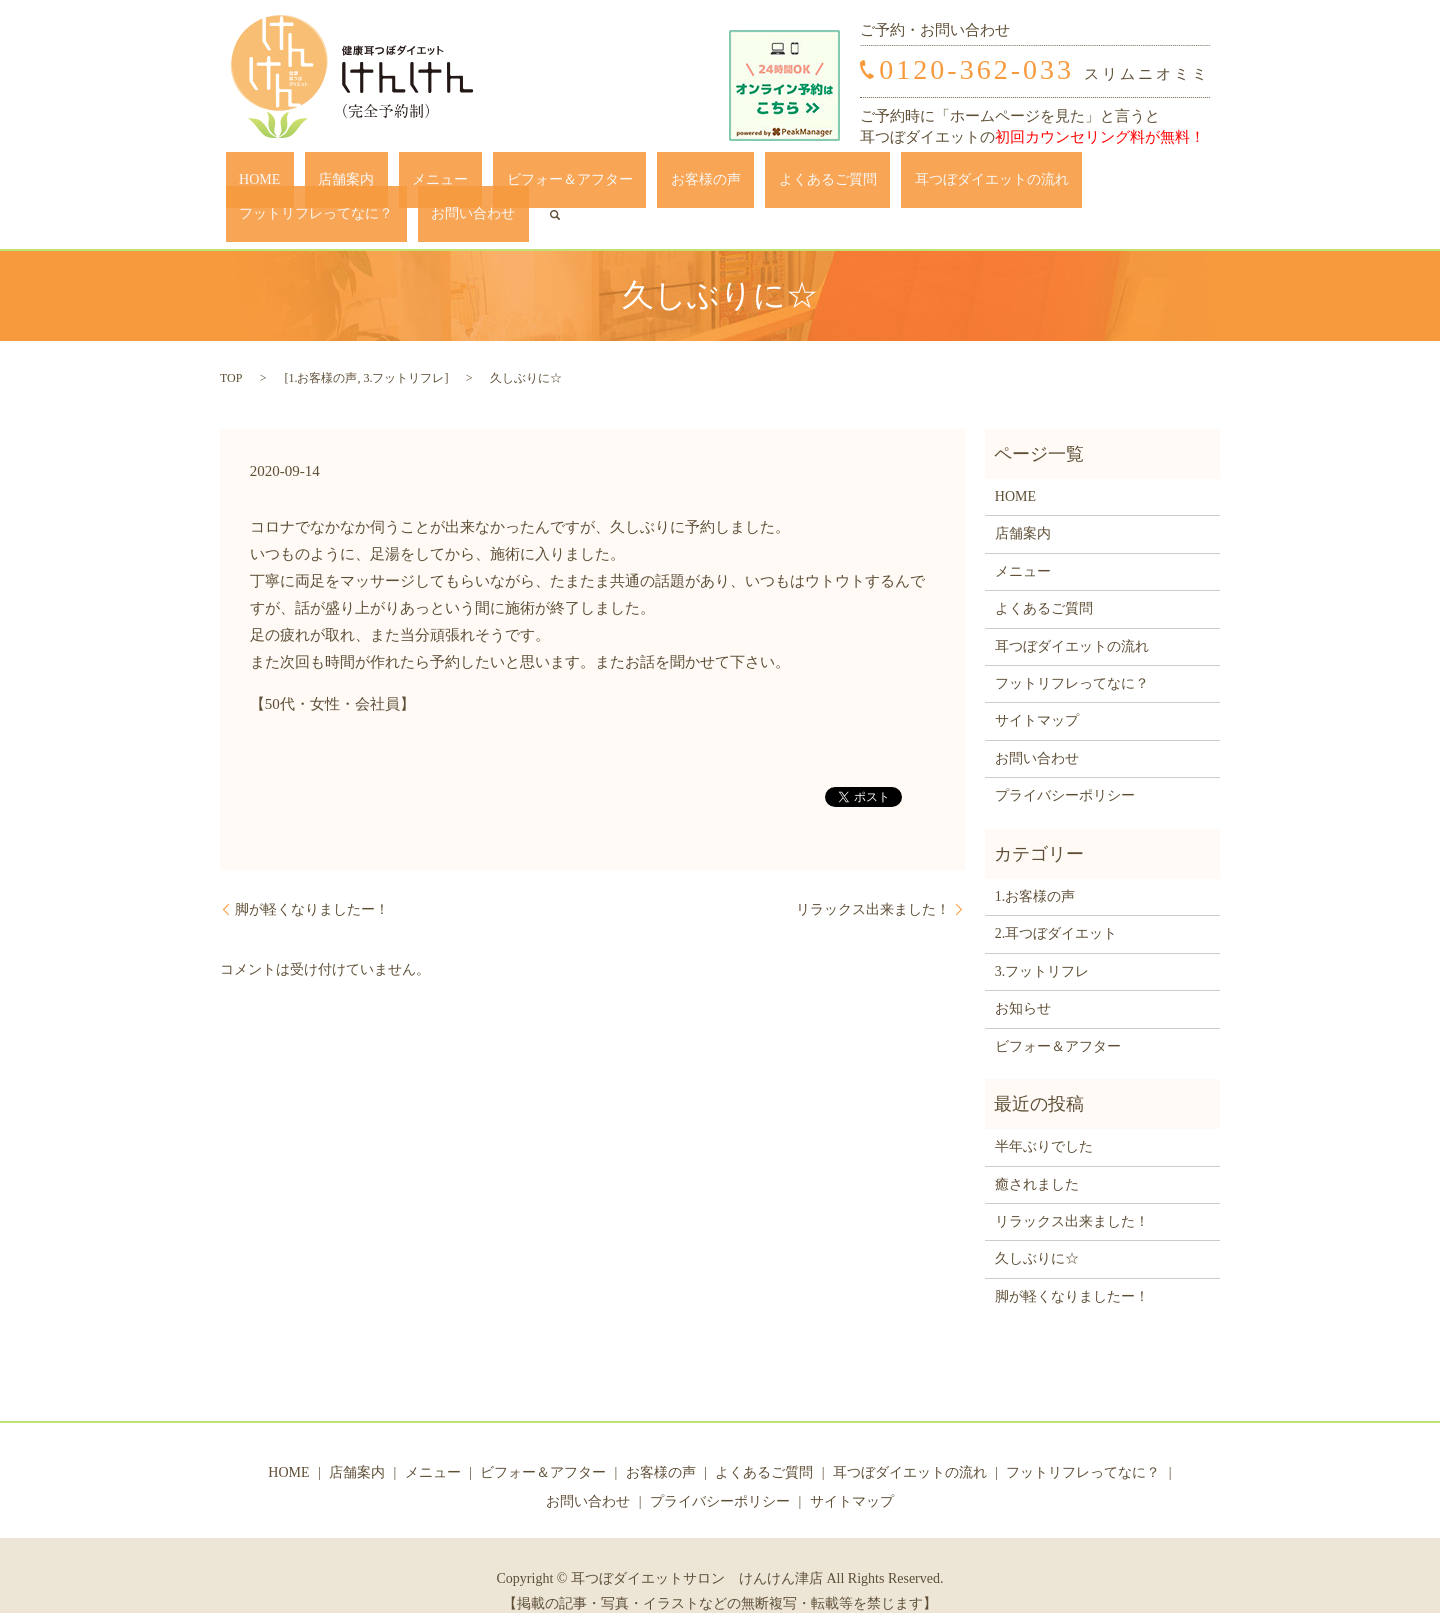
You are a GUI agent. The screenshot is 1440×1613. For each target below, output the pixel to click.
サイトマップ (1037, 690)
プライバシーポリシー (1065, 764)
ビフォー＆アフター (485, 184)
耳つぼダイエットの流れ (826, 184)
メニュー (383, 184)
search (1190, 184)
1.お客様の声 (322, 347)
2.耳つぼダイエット (1056, 903)
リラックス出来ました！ (873, 878)
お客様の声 (594, 184)
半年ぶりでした (1044, 1116)
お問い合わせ (1122, 184)
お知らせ (1023, 977)
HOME (255, 184)
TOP (231, 347)
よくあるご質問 (689, 184)
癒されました (1037, 1153)
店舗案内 (315, 184)
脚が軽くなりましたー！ (312, 878)
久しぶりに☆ (1037, 1228)
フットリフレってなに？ (992, 184)
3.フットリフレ (403, 347)
